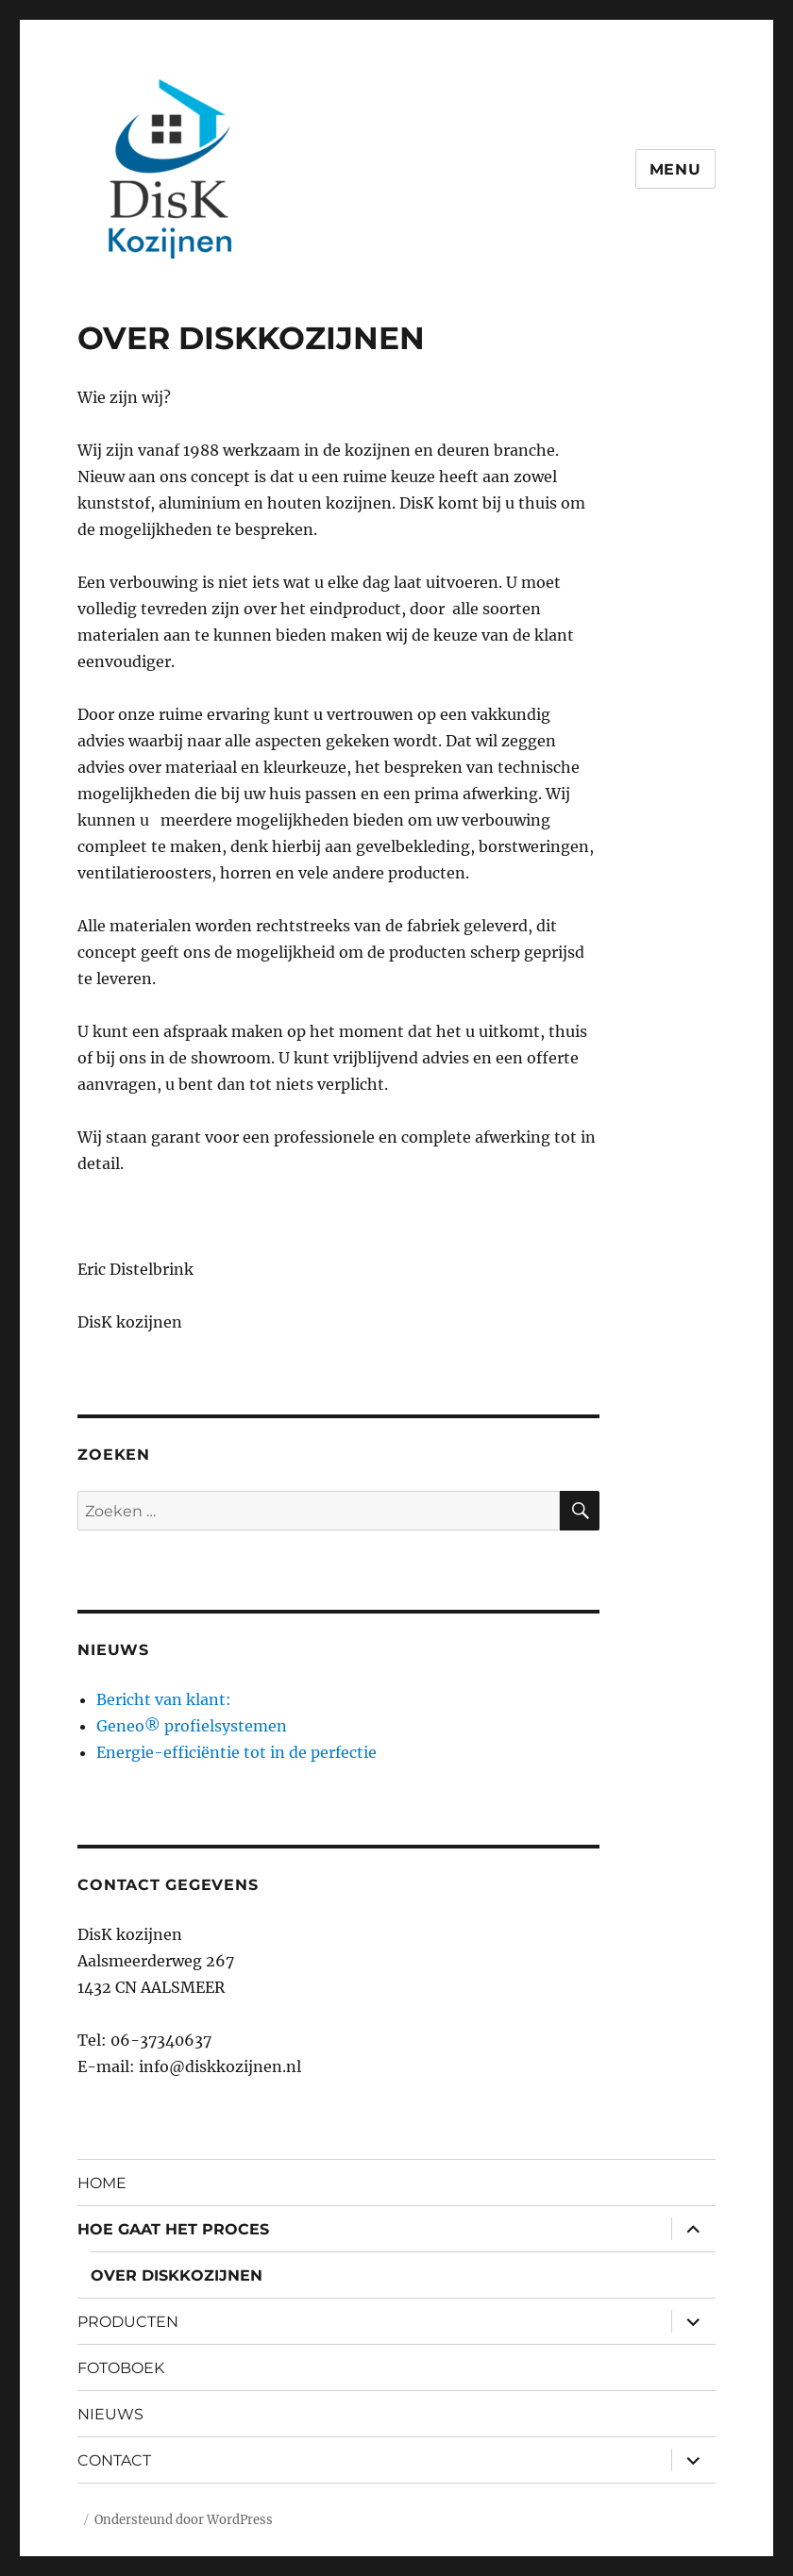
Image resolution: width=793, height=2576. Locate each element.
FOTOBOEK (120, 2368)
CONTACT (114, 2460)
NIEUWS (110, 2414)
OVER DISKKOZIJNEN (176, 2275)
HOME (102, 2183)
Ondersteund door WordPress (183, 2520)
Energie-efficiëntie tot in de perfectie (236, 1752)
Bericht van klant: (163, 1699)
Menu (675, 169)
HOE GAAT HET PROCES (173, 2229)
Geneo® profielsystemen (191, 1725)
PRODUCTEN (127, 2322)
